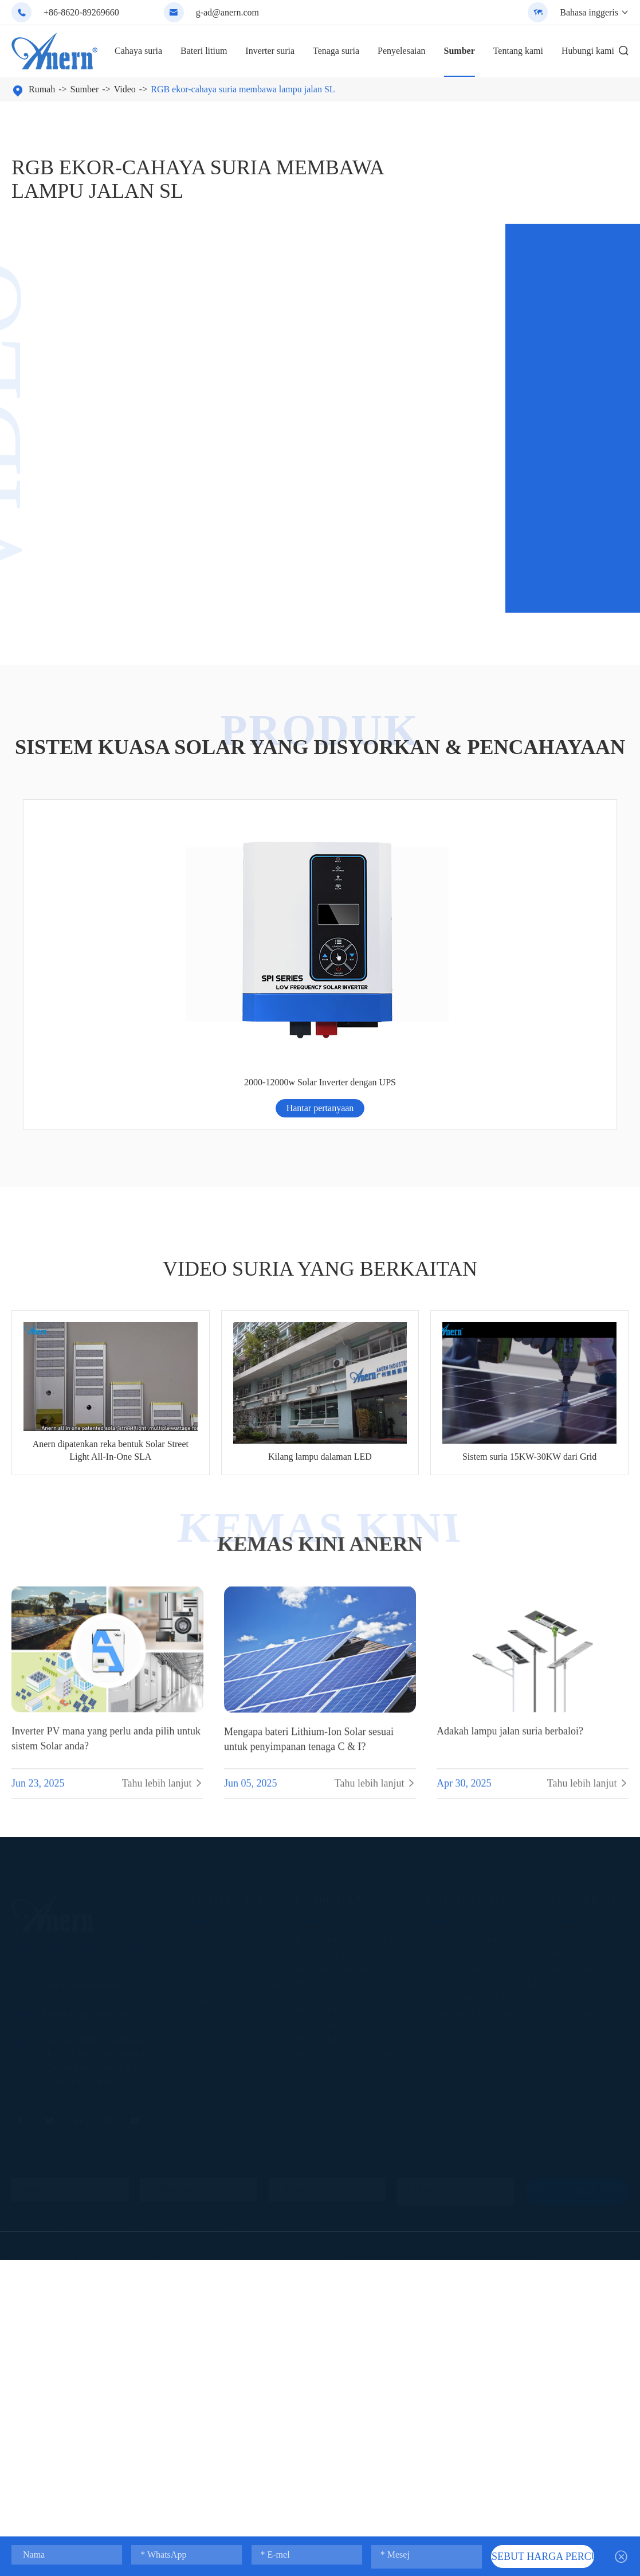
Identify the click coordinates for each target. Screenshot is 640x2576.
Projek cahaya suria (227, 1827)
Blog (560, 1783)
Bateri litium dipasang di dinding (356, 1768)
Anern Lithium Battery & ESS (279, 2061)
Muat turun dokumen (590, 1827)
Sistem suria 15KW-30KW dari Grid (529, 1288)
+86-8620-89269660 (81, 12)
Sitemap (556, 2085)
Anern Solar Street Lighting (183, 2061)
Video (125, 89)
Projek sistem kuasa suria (472, 1842)
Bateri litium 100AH (333, 1838)
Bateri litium (203, 51)
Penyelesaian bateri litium (342, 1882)
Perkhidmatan (576, 1768)
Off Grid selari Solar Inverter (479, 1783)
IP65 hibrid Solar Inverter (473, 1798)
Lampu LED (214, 1798)
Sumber (459, 51)
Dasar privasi (604, 2085)
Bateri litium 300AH (333, 1868)
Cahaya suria (138, 51)
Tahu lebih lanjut (162, 1622)
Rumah (42, 89)
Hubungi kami (588, 51)
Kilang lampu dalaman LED (320, 1288)
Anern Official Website (97, 2061)
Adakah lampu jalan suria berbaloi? (510, 1570)
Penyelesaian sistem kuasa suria (484, 1827)
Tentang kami (518, 51)
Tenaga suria (336, 51)
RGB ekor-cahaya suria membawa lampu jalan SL (243, 89)
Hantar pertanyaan (93, 939)
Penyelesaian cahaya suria (239, 1812)
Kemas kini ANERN (320, 1376)
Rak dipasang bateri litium (343, 1783)
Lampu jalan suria (224, 1768)
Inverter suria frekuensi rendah (482, 1812)
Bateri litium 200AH (333, 1853)
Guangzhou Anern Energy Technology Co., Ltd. (146, 2085)
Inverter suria (270, 51)
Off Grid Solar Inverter (468, 1768)
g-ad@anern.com (227, 12)
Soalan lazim (575, 1798)
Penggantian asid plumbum (345, 1798)
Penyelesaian (402, 51)
